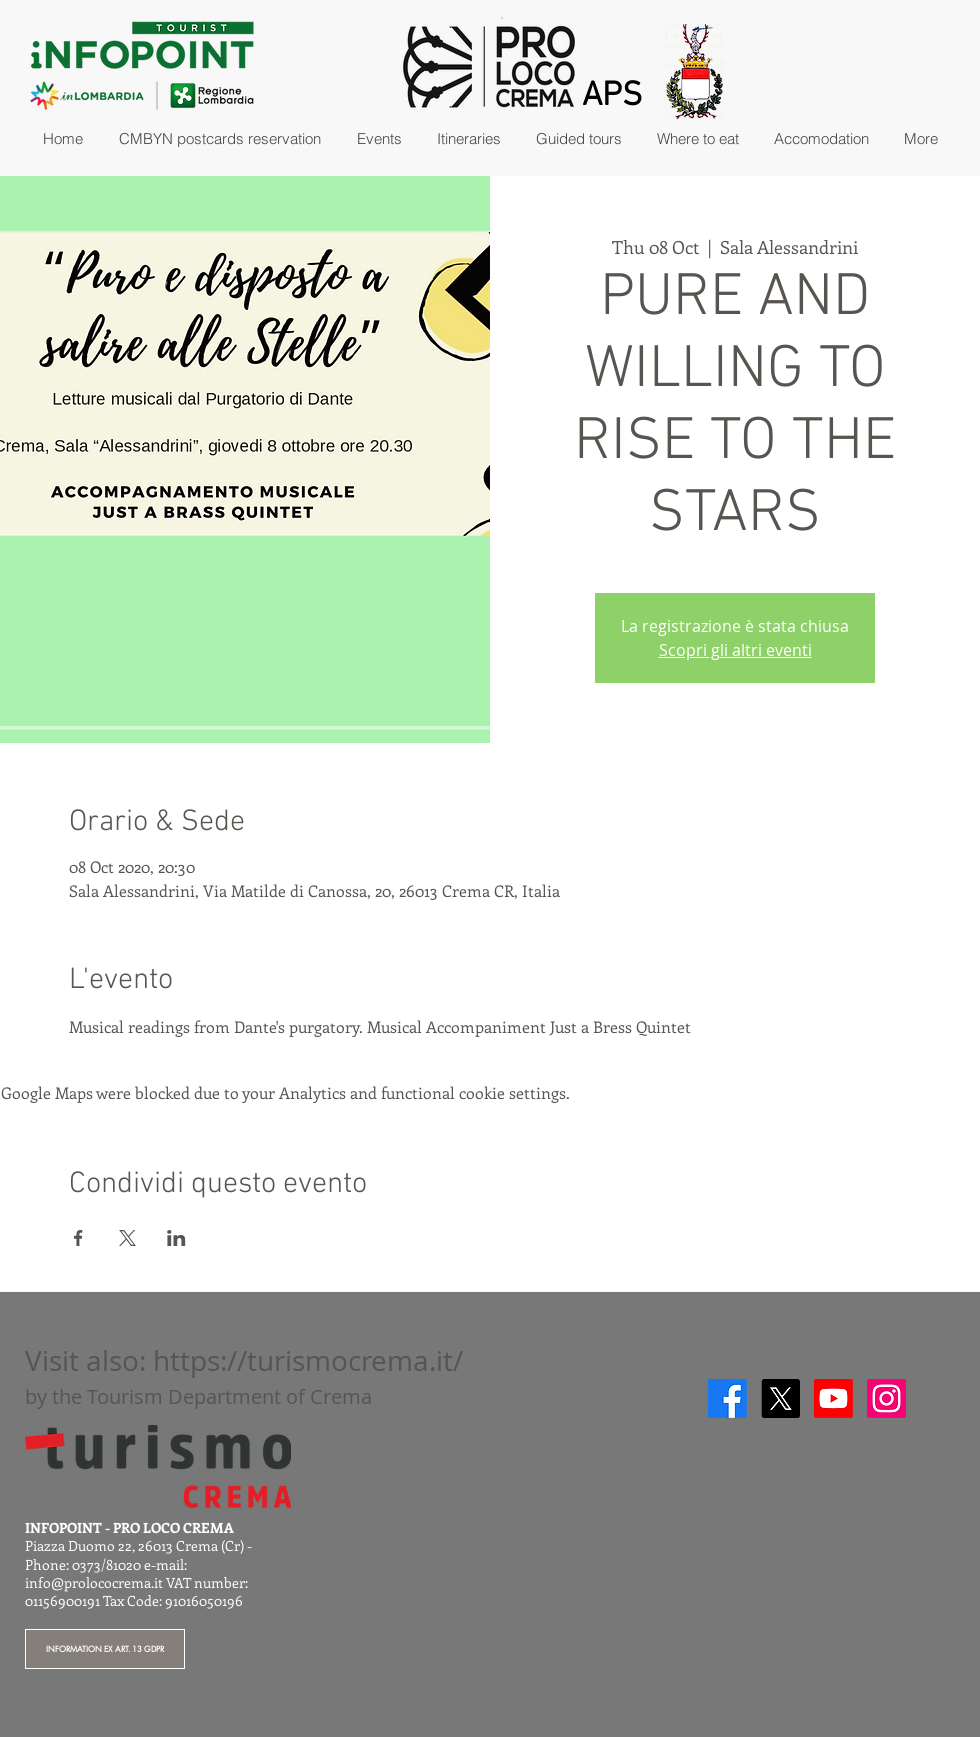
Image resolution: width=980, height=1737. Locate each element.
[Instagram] (886, 1398)
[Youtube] (833, 1398)
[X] (780, 1398)
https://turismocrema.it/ (308, 1360)
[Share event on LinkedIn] (176, 1238)
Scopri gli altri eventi (735, 650)
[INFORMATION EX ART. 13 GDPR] (105, 1649)
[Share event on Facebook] (78, 1238)
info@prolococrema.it (94, 1582)
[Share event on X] (127, 1238)
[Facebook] (727, 1398)
